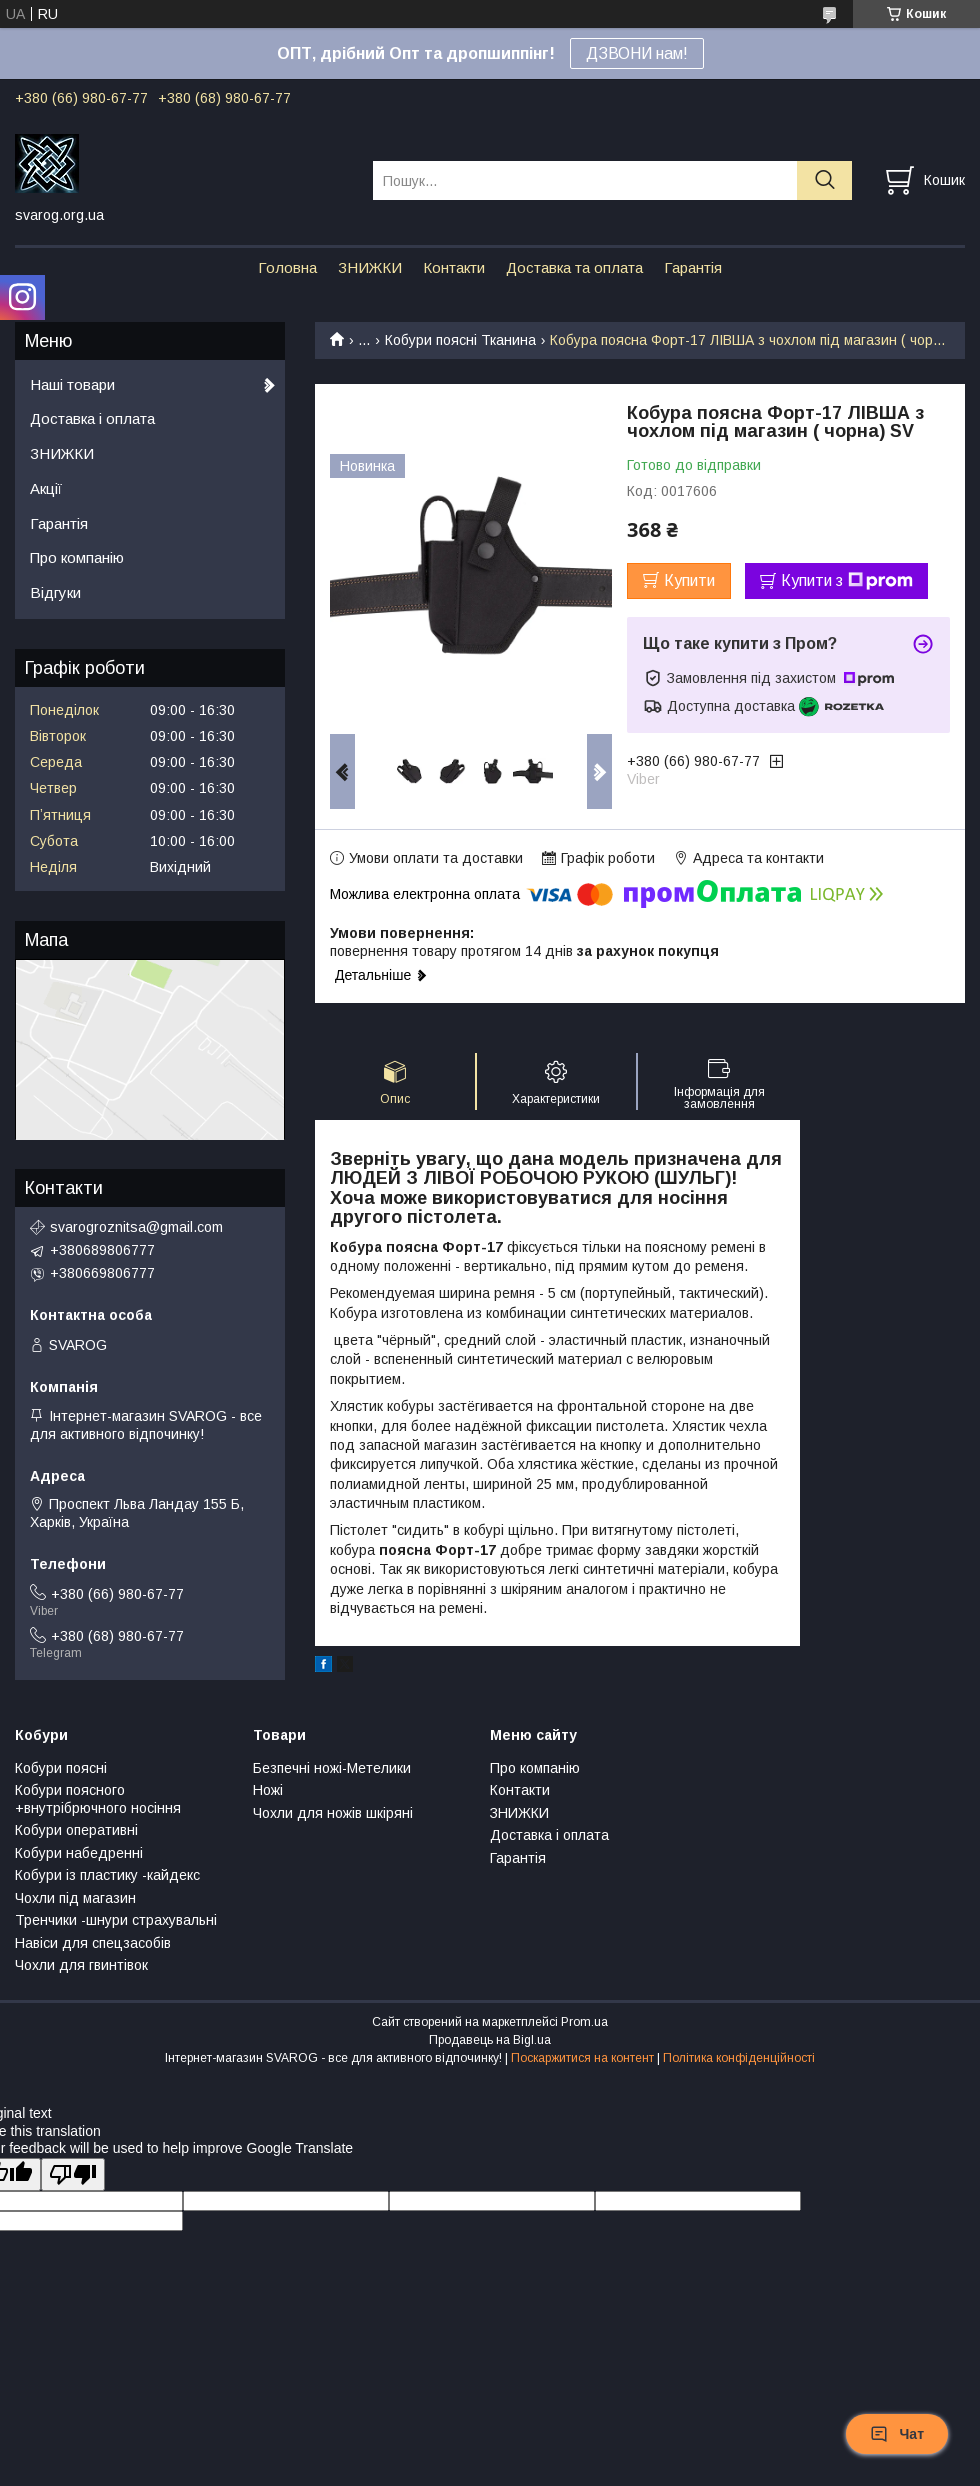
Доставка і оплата (92, 418)
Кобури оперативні (76, 1830)
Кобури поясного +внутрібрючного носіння (98, 1799)
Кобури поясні (61, 1768)
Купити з (847, 581)
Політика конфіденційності (739, 2058)
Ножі (268, 1790)
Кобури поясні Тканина (460, 340)
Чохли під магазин (75, 1898)
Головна (287, 267)
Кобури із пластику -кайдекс (107, 1875)
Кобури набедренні (79, 1853)
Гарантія (693, 267)
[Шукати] (824, 180)
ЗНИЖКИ (370, 267)
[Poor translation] (73, 2174)
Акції (46, 488)
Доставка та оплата (574, 267)
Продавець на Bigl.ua (490, 2040)
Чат (897, 2434)
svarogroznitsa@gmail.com (136, 1227)
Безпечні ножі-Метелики (332, 1768)
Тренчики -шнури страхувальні (116, 1920)
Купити (689, 580)
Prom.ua (584, 2022)
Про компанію (77, 557)
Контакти (454, 267)
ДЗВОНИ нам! (637, 53)
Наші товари (72, 384)
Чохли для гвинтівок (81, 1965)
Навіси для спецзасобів (93, 1943)
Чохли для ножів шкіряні (333, 1813)
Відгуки (55, 592)
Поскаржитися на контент (582, 2058)
